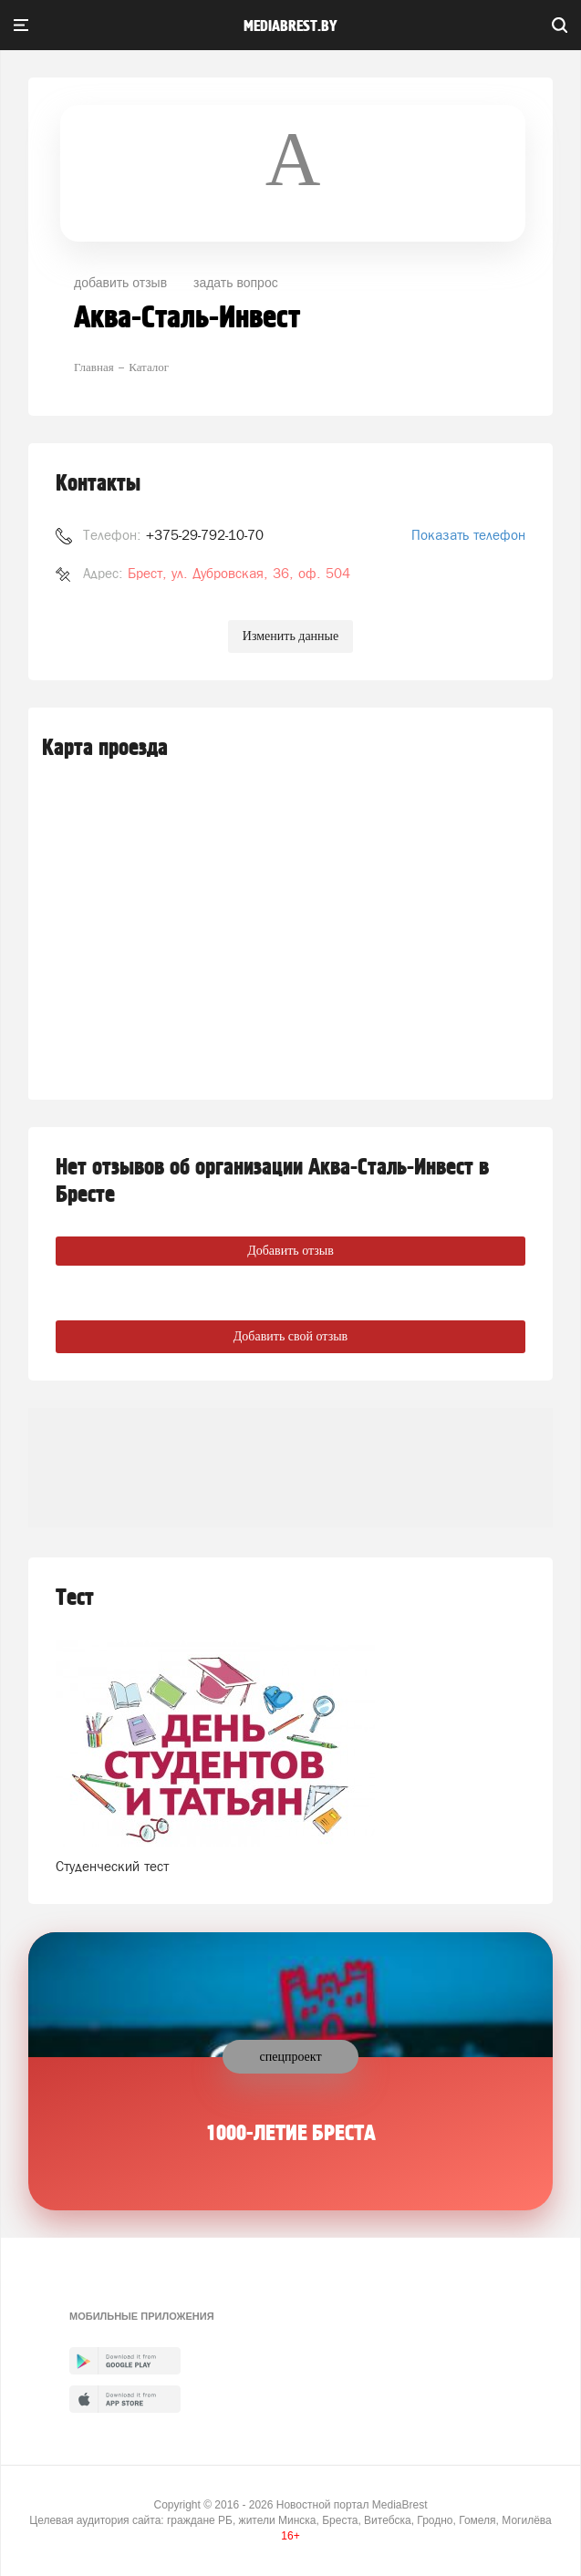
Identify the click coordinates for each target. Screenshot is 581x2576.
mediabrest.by (290, 26)
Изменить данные (290, 636)
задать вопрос (235, 282)
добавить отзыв (120, 282)
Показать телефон (468, 535)
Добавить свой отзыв (290, 1336)
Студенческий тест (112, 1866)
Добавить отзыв (290, 1250)
